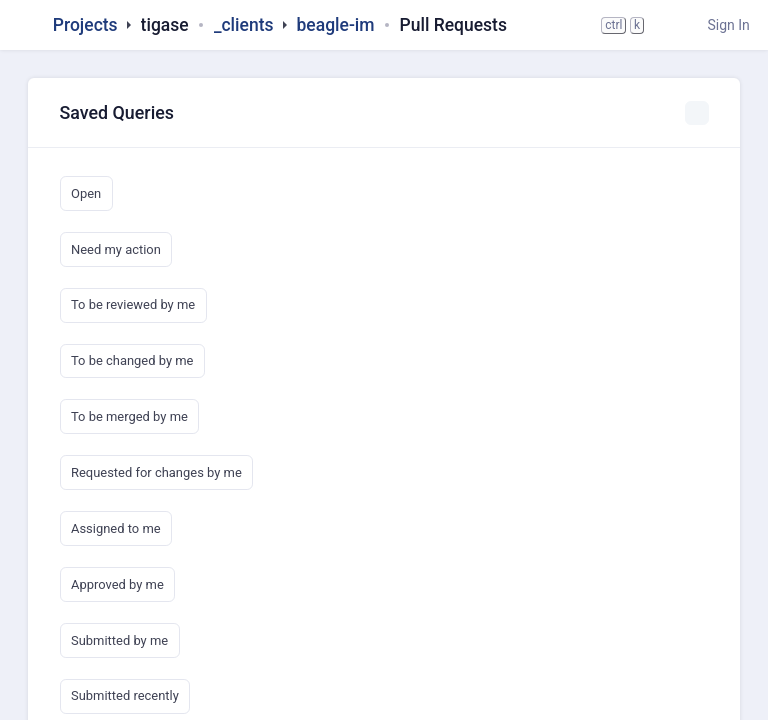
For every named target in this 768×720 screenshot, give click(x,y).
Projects (85, 25)
